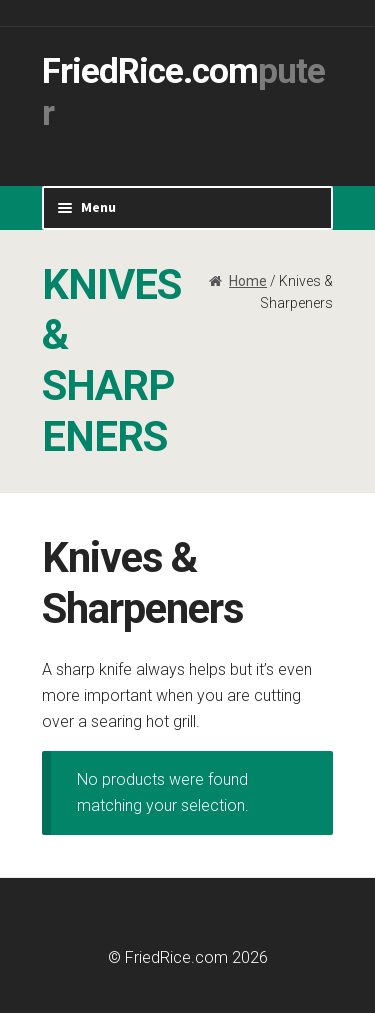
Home (248, 281)
